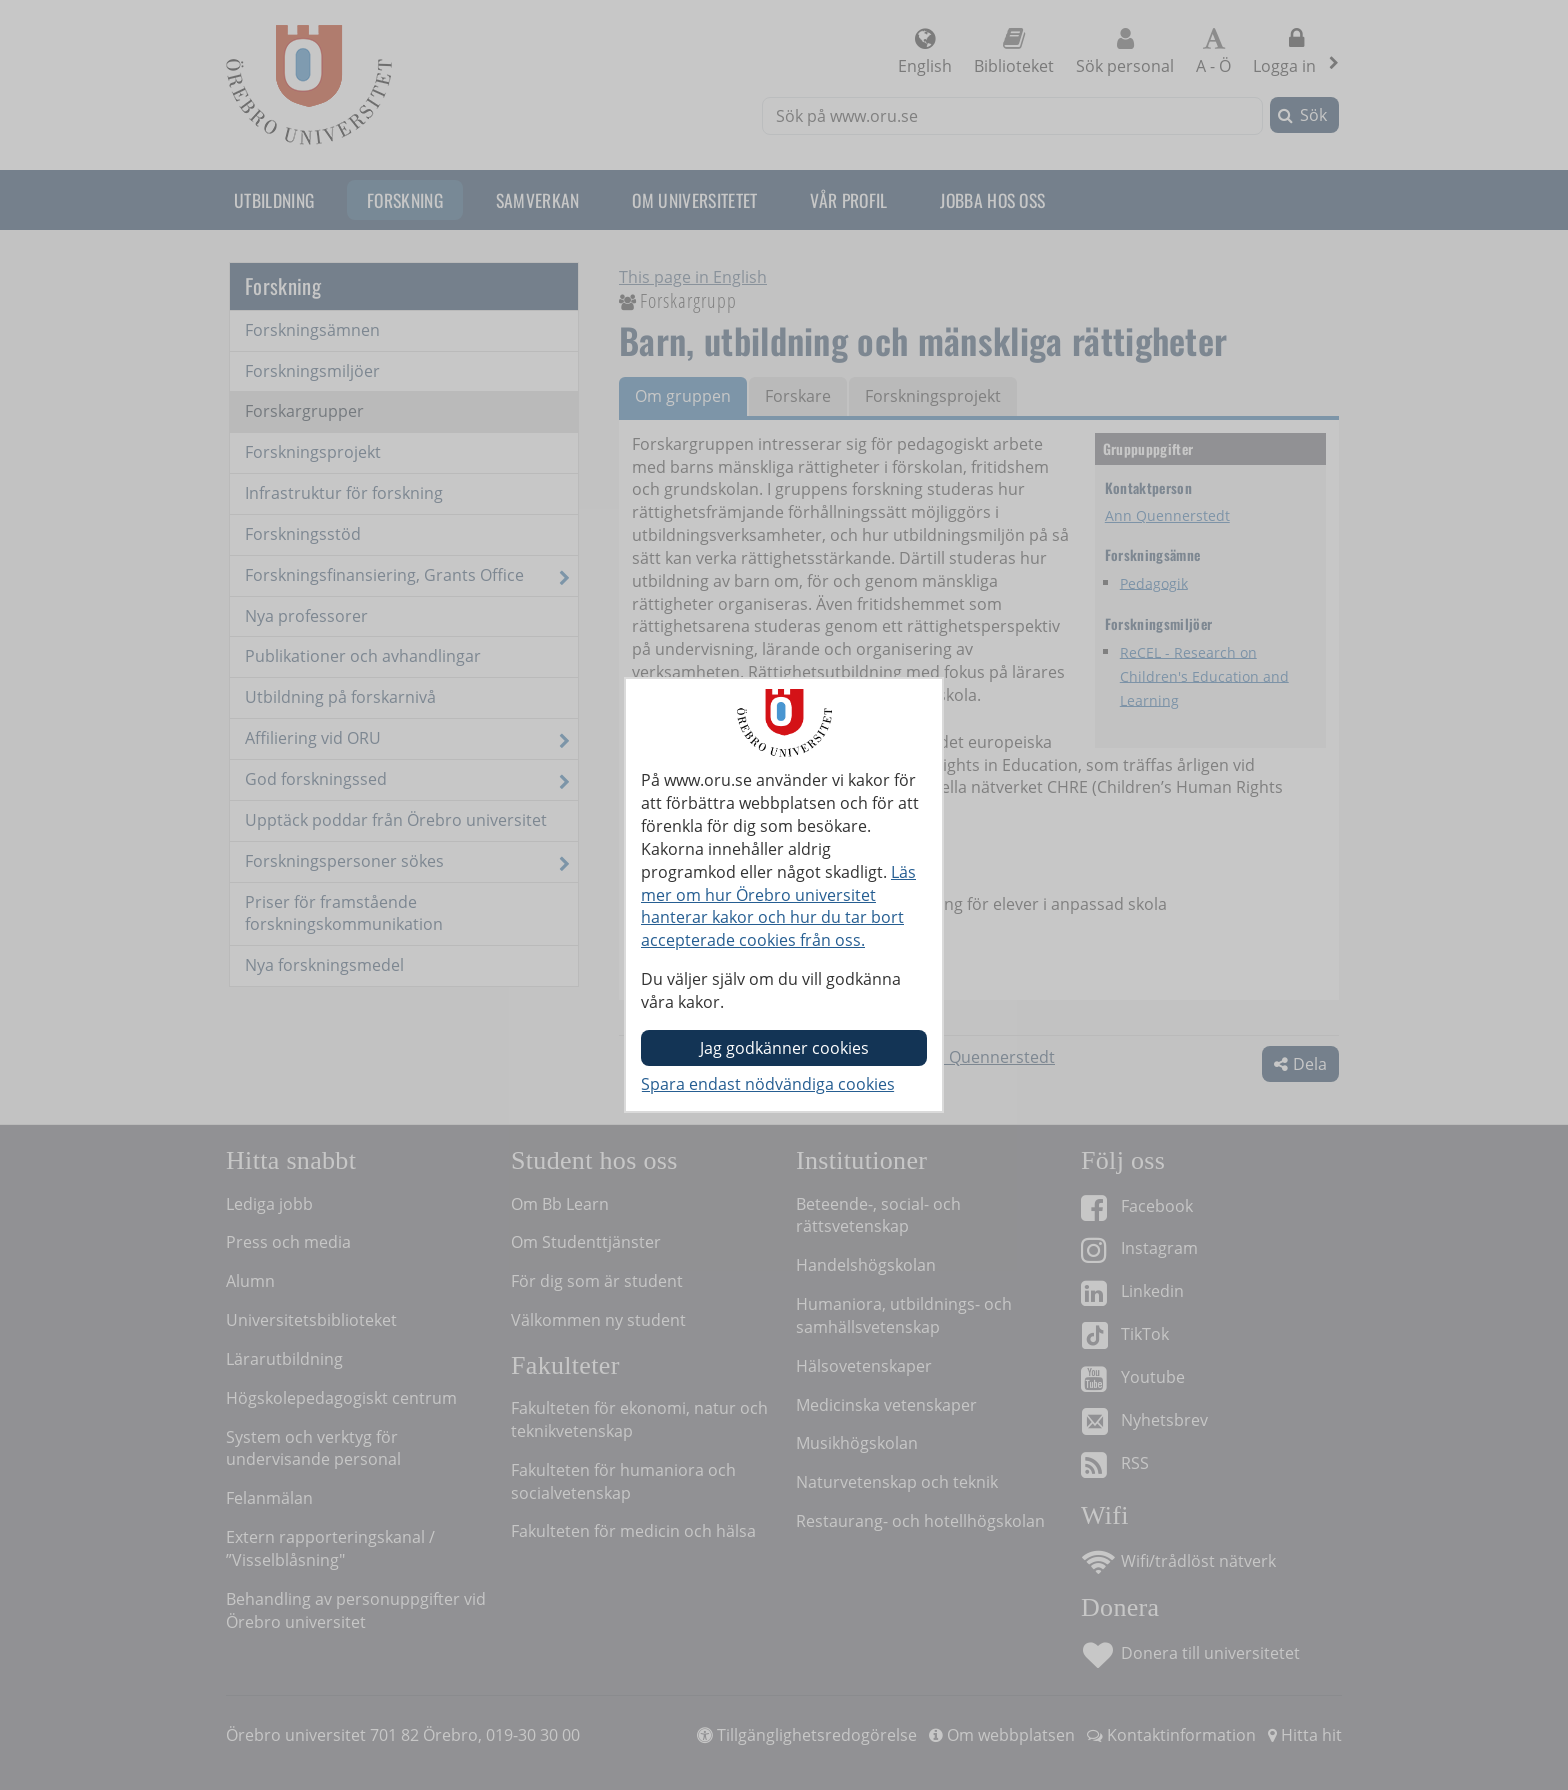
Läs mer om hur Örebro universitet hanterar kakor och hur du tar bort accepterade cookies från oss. (778, 906)
